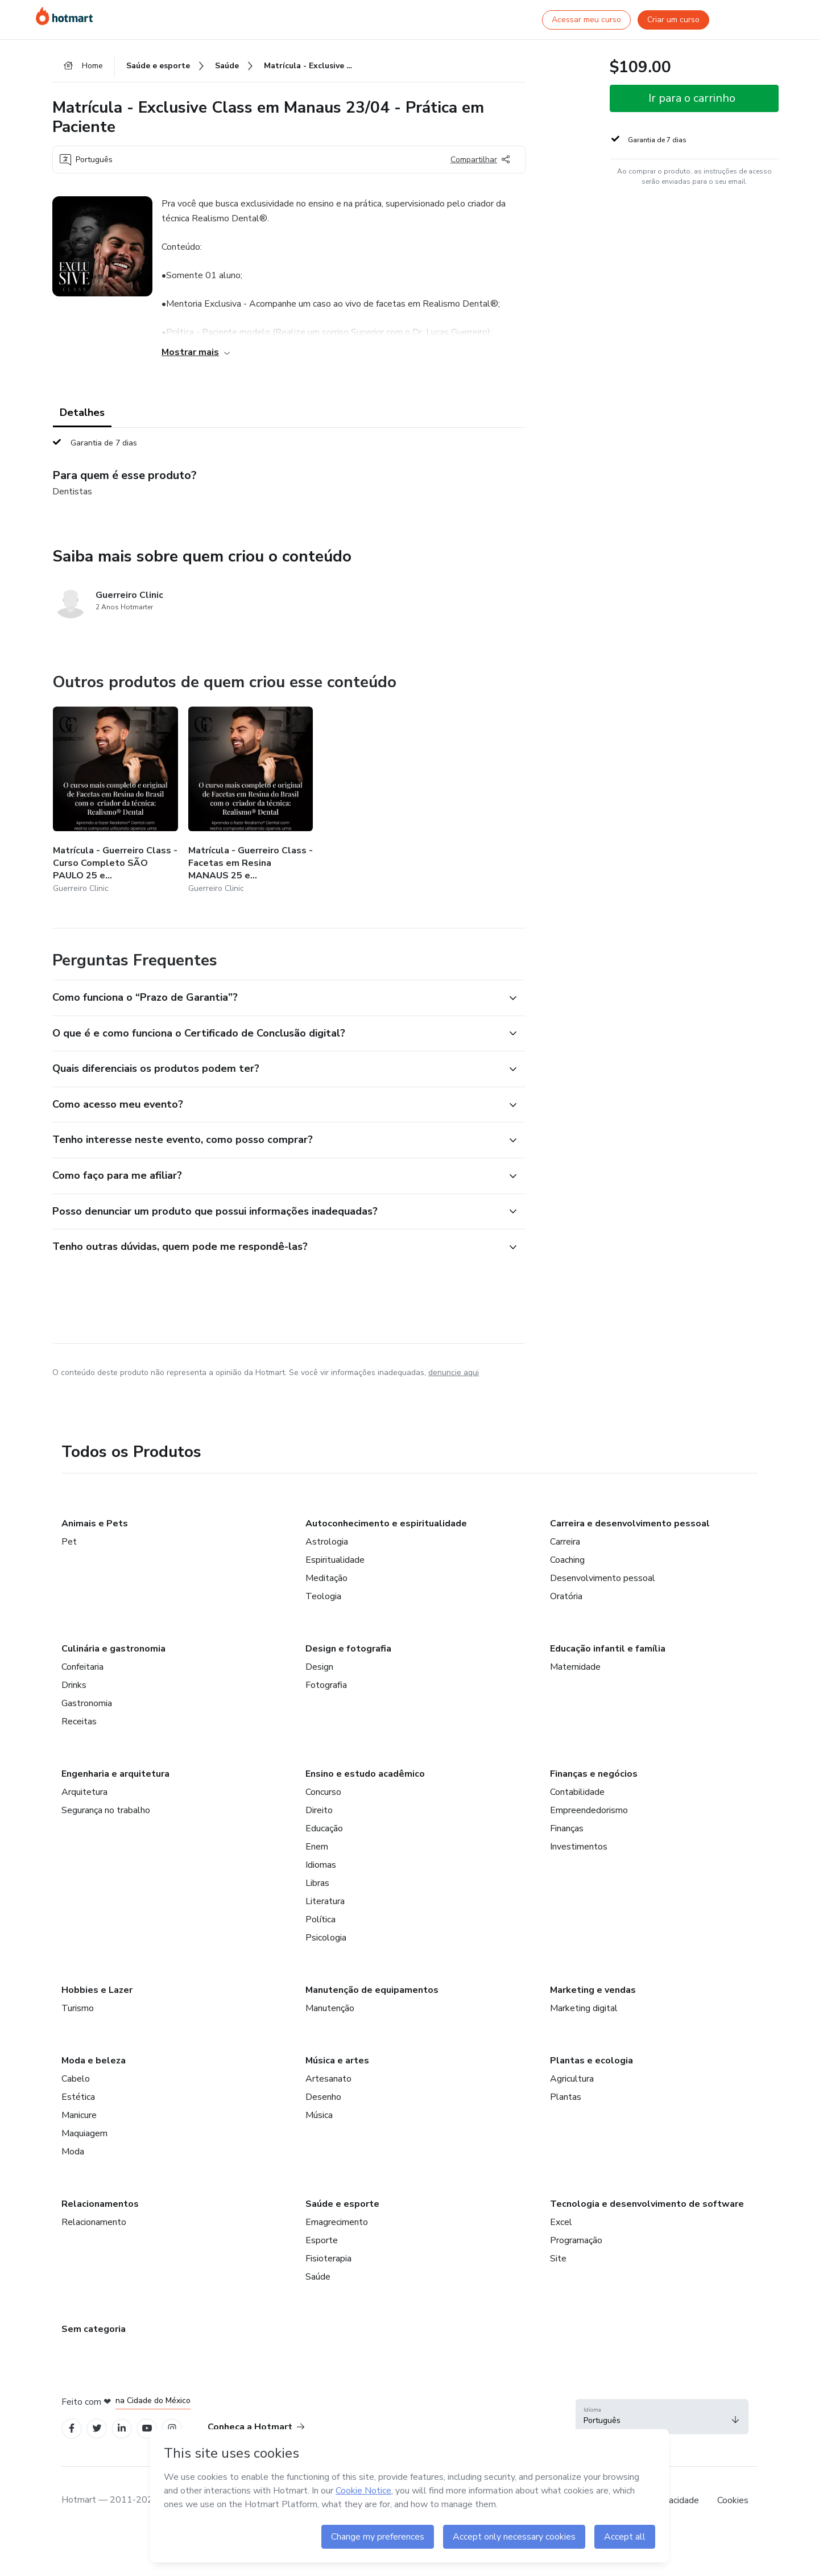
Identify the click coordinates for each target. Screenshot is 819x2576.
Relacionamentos (100, 2204)
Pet (69, 1541)
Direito (319, 1810)
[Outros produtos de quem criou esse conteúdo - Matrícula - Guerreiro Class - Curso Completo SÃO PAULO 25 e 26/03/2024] (115, 801)
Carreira (565, 1541)
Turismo (77, 2008)
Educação (324, 1828)
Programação (576, 2240)
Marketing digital (584, 2008)
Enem (316, 1846)
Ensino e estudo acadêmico (365, 1774)
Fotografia (326, 1685)
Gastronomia (86, 1703)
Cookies (732, 2500)
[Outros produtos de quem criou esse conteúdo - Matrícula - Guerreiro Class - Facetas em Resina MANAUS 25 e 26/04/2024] (250, 801)
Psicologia (325, 1937)
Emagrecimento (336, 2222)
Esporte (321, 2240)
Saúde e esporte (342, 2204)
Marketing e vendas (593, 1990)
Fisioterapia (328, 2258)
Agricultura (572, 2079)
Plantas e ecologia (591, 2060)
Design (319, 1667)
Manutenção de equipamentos (372, 1990)
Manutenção (329, 2008)
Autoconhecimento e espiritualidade (386, 1523)
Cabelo (75, 2079)
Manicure (79, 2115)
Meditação (326, 1578)
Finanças (567, 1828)
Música (319, 2115)
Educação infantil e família (607, 1648)
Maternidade (575, 1667)
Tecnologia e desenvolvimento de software (647, 2204)
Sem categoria (93, 2329)
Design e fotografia (348, 1648)
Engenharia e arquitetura (115, 1774)
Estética (78, 2097)
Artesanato (328, 2079)
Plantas (565, 2097)
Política (320, 1919)
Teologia (323, 1596)
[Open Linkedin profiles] (121, 2428)
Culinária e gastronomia (113, 1648)
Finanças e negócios (594, 1774)
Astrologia (326, 1541)
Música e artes (337, 2060)
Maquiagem (84, 2133)
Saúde (317, 2276)
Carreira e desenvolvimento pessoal (630, 1523)
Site (558, 2258)
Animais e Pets (94, 1523)
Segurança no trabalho (105, 1810)
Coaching (567, 1560)
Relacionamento (93, 2222)
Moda (72, 2151)
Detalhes (82, 412)
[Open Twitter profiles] (97, 2428)
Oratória (566, 1596)
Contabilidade (577, 1792)
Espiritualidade (335, 1560)
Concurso (323, 1792)
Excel (561, 2222)
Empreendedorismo (589, 1810)
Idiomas (320, 1865)
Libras (317, 1883)
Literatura (325, 1901)
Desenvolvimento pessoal (602, 1578)
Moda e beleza (93, 2060)
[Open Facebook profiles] (72, 2428)
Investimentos (578, 1846)
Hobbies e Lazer (97, 1990)
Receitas (79, 1721)
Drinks (73, 1685)
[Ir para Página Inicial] (64, 16)
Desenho (323, 2097)
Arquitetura (84, 1792)
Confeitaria (82, 1667)
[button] (276, 998)
